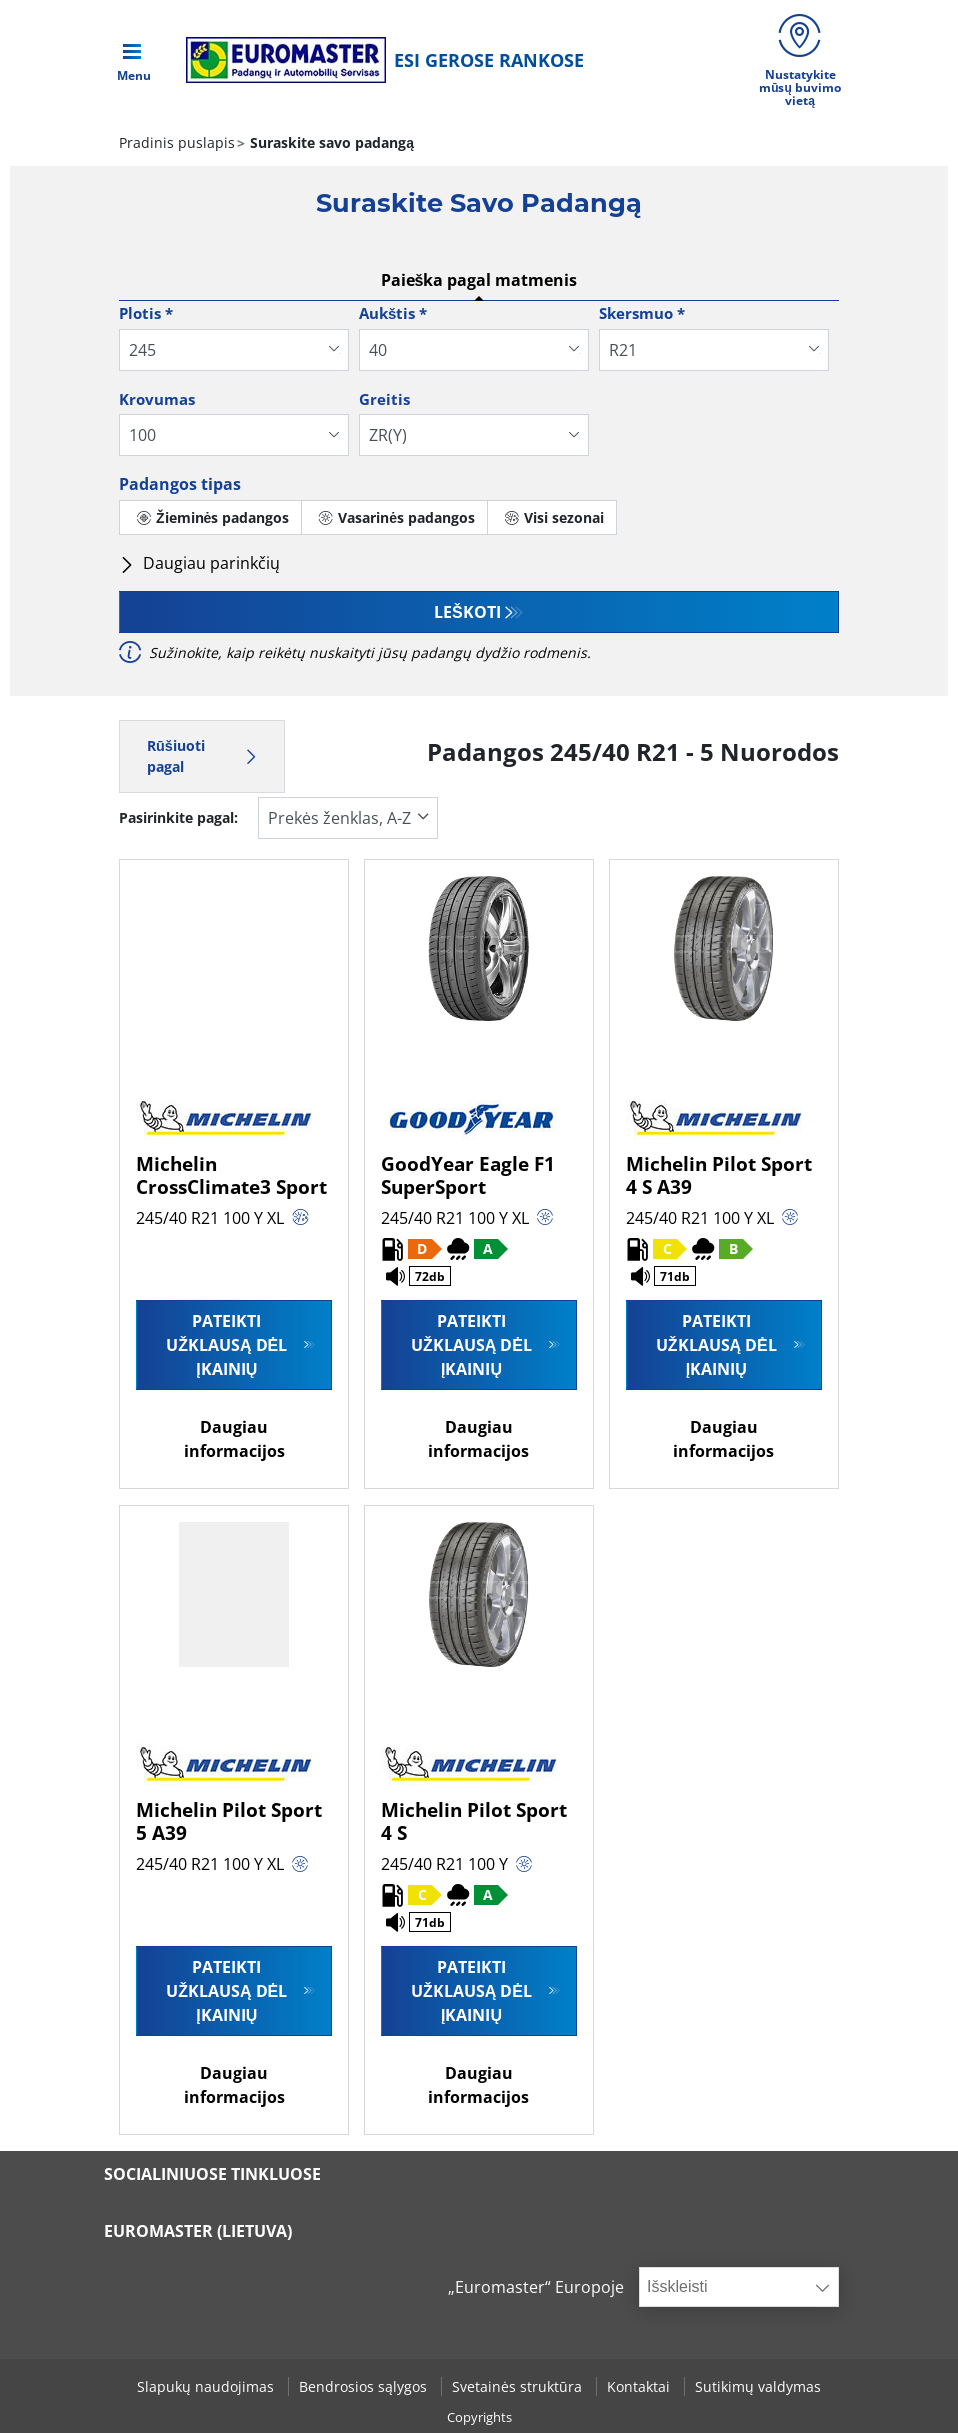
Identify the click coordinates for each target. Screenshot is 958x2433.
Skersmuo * (642, 313)
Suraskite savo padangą (330, 142)
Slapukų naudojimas (207, 2386)
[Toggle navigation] (134, 60)
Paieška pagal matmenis (479, 280)
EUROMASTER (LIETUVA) (198, 2231)
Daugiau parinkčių (199, 563)
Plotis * (146, 313)
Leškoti (467, 612)
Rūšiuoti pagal (202, 756)
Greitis (384, 399)
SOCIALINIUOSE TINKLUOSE (212, 2174)
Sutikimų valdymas (758, 2386)
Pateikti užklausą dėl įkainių (226, 1345)
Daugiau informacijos (234, 1439)
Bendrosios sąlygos (365, 2386)
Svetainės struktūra (519, 2386)
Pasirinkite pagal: (178, 817)
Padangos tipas (180, 484)
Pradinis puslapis (177, 142)
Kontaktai (640, 2386)
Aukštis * (393, 313)
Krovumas (157, 399)
